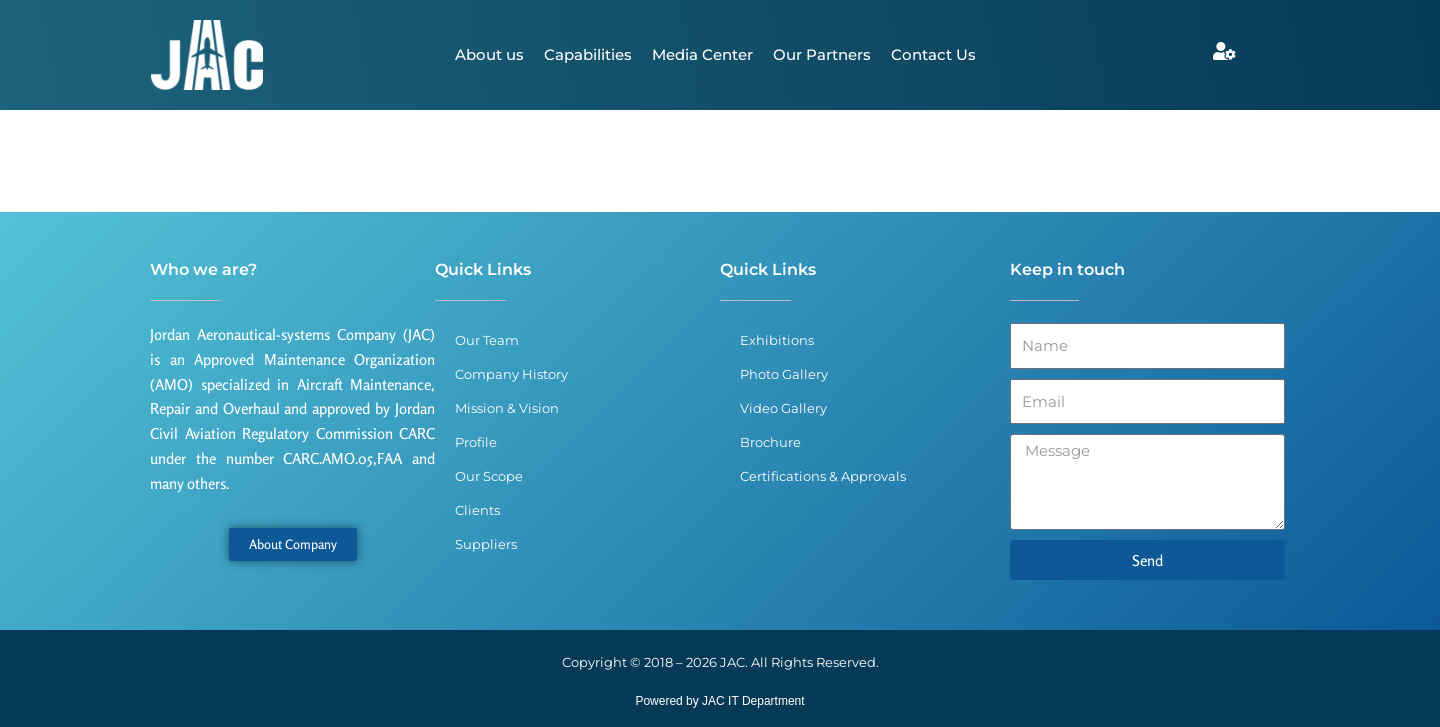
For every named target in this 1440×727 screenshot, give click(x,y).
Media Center (702, 54)
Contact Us (933, 54)
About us (489, 54)
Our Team (487, 340)
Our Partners (822, 54)
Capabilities (588, 54)
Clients (477, 510)
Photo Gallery (784, 374)
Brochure (770, 442)
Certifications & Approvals (823, 476)
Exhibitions (777, 340)
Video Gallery (783, 408)
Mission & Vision (507, 408)
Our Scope (489, 476)
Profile (476, 442)
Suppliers (486, 544)
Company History (511, 374)
